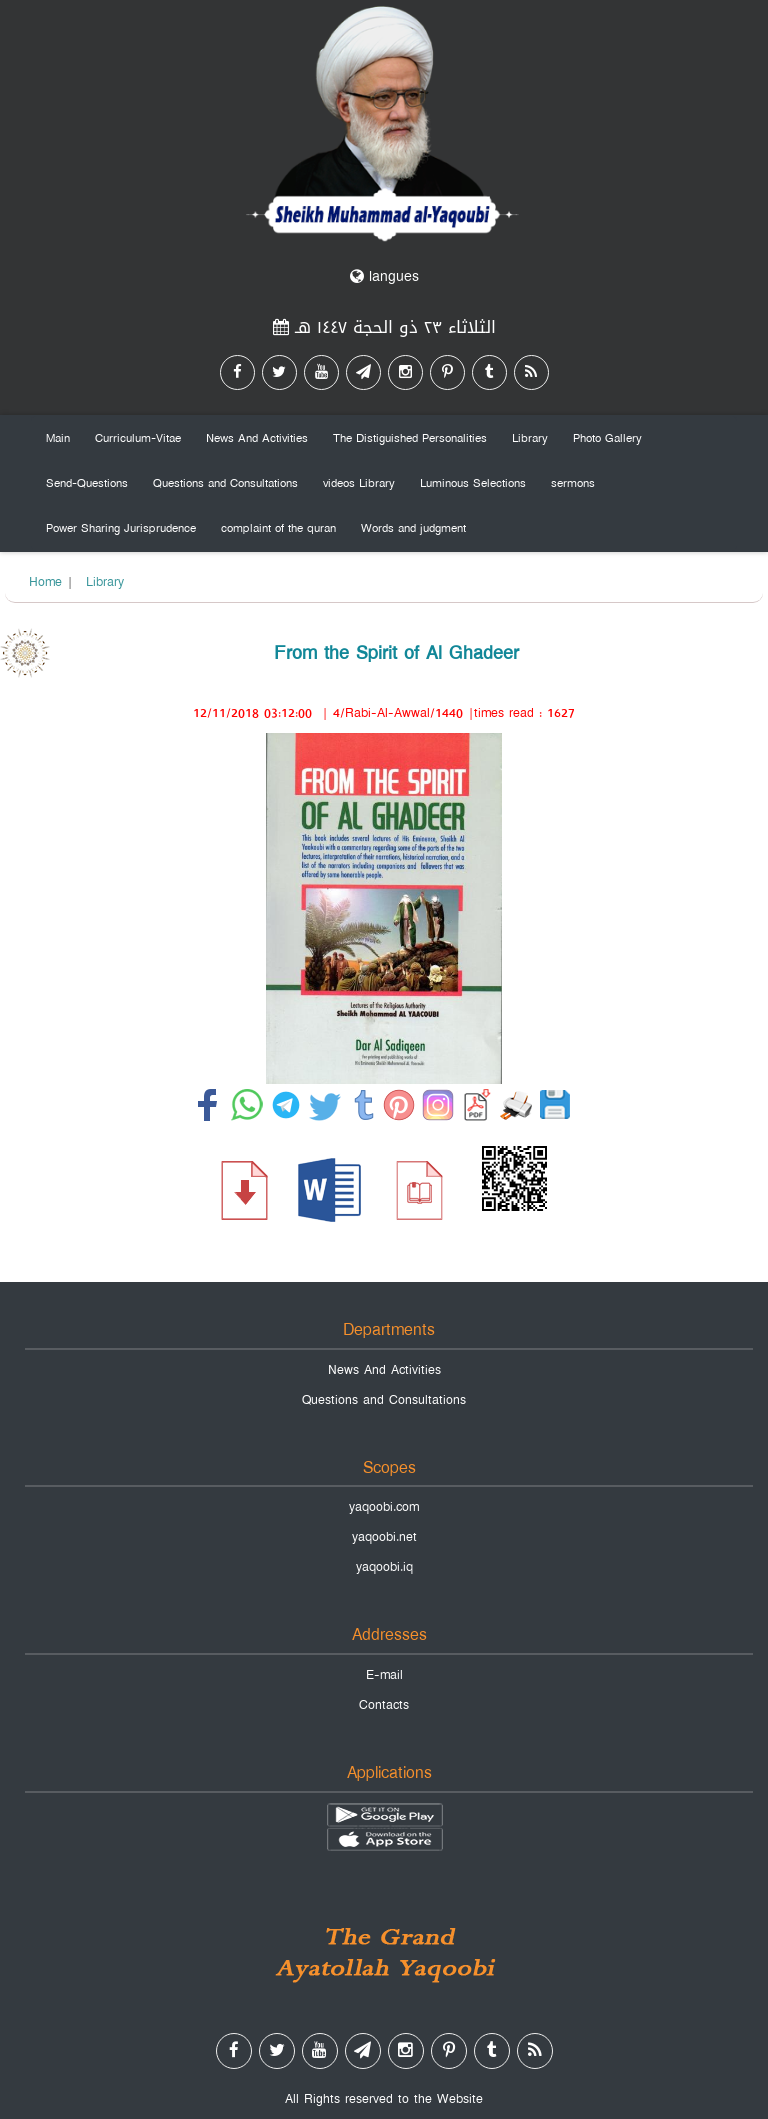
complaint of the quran (278, 528)
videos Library (359, 483)
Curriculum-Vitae (138, 438)
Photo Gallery (607, 438)
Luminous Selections (473, 483)
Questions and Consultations (225, 483)
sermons (573, 483)
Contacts (384, 1705)
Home (45, 582)
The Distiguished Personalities (410, 438)
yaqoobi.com (384, 1507)
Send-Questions (87, 483)
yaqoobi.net (384, 1537)
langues (384, 276)
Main (58, 438)
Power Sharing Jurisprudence (121, 528)
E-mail (384, 1675)
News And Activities (257, 438)
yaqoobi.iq (384, 1567)
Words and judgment (413, 528)
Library (530, 438)
